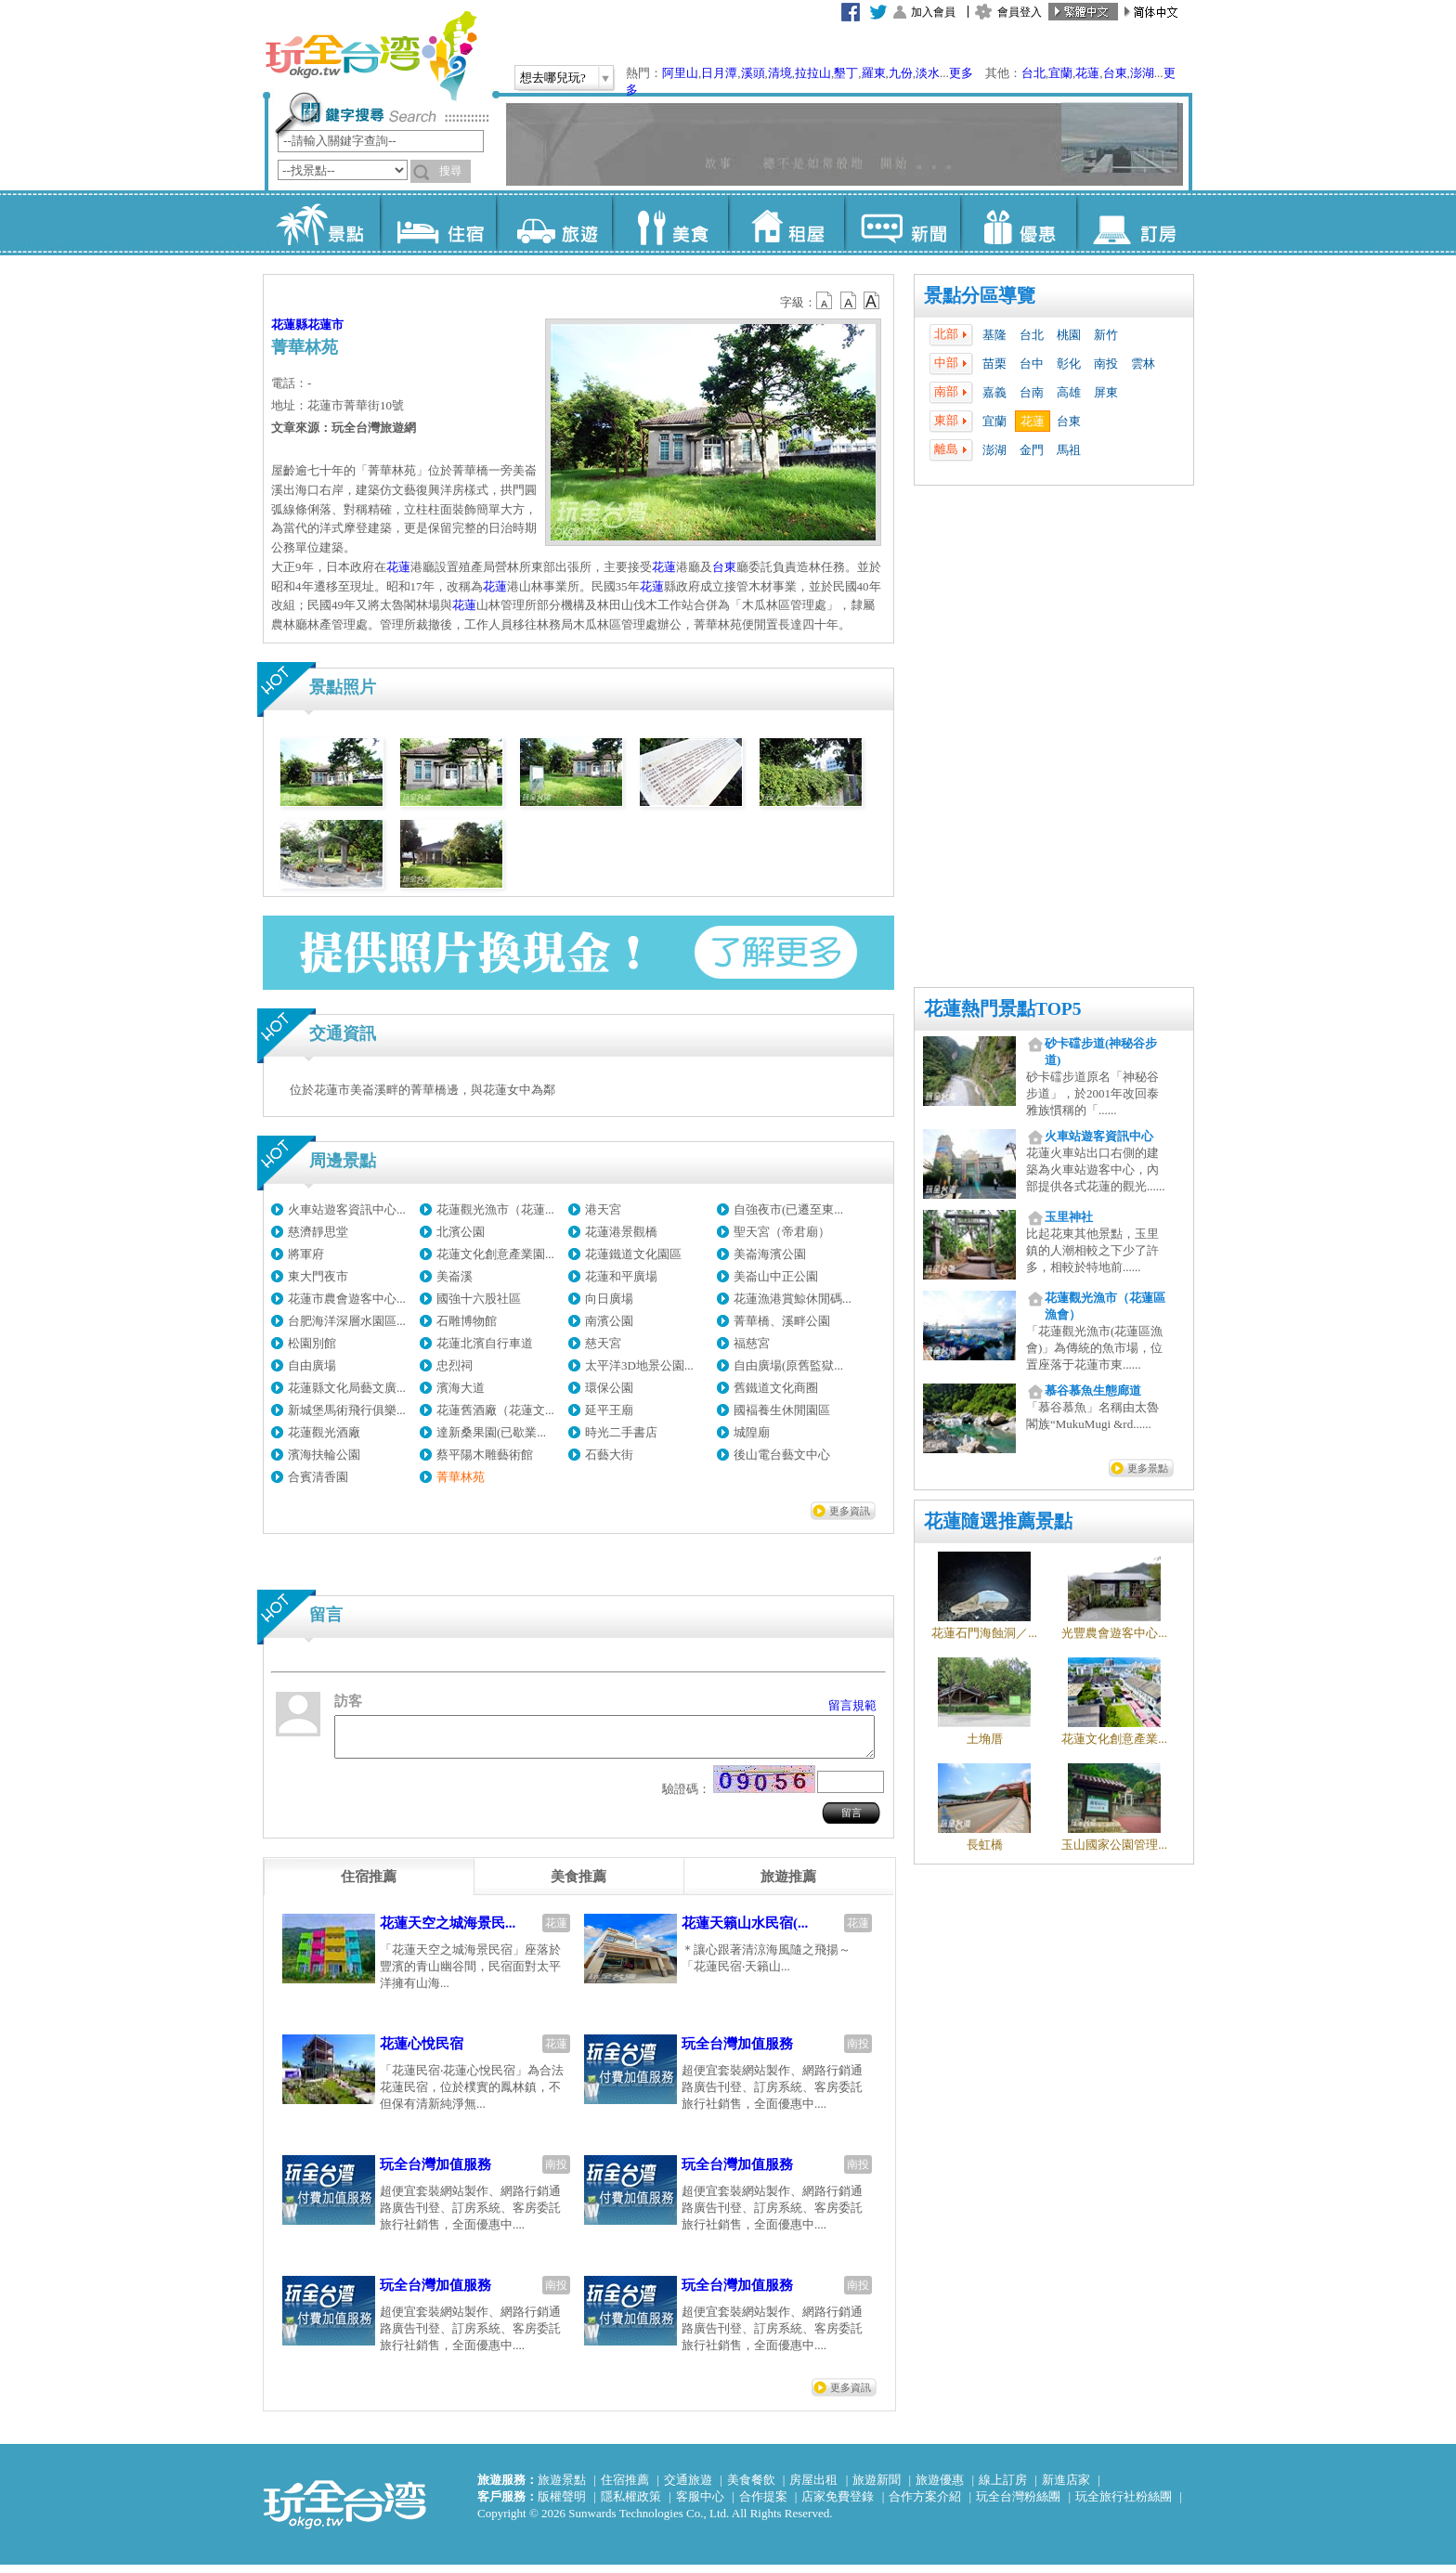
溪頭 (753, 73)
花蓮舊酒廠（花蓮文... (495, 1410)
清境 (780, 73)
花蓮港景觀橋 (621, 1232)
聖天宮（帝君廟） (782, 1232)
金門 (1032, 450)
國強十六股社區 (478, 1299)
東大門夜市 (318, 1276)
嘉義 (994, 392)
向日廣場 (609, 1299)
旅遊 (554, 222)
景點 (322, 222)
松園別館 (312, 1343)
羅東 (874, 73)
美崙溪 (454, 1276)
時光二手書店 (621, 1432)
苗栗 (994, 363)
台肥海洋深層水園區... (347, 1321)
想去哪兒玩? (553, 77)
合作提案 (763, 2505)
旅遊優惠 (940, 2488)
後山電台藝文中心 (782, 1455)
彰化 (1069, 363)
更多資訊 (849, 1510)
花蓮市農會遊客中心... (347, 1299)
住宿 (438, 222)
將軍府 (306, 1254)
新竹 (1106, 335)
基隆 (994, 335)
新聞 (902, 222)
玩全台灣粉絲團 (1018, 2505)
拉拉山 (813, 73)
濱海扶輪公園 (324, 1455)
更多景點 (1147, 1468)
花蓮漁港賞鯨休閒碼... (793, 1299)
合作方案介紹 (925, 2505)
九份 (901, 73)
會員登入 (1019, 12)
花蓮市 (325, 324)
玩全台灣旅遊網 (370, 55)
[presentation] (369, 1885)
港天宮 (603, 1209)
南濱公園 (609, 1321)
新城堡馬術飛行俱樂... (347, 1410)
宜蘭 (1060, 73)
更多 (961, 73)
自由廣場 (312, 1365)
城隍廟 (752, 1432)
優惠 (1018, 222)
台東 (1115, 73)
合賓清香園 (318, 1477)
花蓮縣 (289, 324)
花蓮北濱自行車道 (484, 1343)
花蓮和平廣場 (621, 1276)
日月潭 (719, 73)
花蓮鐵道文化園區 (633, 1254)
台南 (1032, 392)
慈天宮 (603, 1343)
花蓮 (1087, 73)
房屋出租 (813, 2488)
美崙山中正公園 (776, 1276)
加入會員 (933, 12)
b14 (872, 301)
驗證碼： (686, 1797)
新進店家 (1066, 2488)
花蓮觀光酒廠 (324, 1432)
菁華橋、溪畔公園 (782, 1321)
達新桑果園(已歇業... (491, 1432)
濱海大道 (460, 1388)
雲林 (1143, 363)
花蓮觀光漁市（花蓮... (495, 1209)
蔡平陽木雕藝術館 (484, 1455)
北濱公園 (460, 1232)
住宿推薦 (625, 2488)
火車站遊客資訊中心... (347, 1209)
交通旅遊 (688, 2488)
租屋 (786, 222)
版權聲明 (562, 2505)
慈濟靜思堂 (318, 1232)
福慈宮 (752, 1343)
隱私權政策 (631, 2505)
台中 (1032, 363)
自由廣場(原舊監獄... (788, 1365)
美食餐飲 (751, 2488)
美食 (670, 222)
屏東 (1106, 392)
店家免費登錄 (837, 2505)
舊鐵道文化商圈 (776, 1388)
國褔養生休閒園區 (782, 1410)
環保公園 (609, 1388)
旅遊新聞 (876, 2488)
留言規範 (852, 1705)
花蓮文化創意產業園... (495, 1254)
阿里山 (680, 73)
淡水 (928, 73)
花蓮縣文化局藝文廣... (347, 1388)
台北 (1033, 73)
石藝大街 (609, 1455)
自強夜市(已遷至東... (788, 1209)
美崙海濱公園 (770, 1254)
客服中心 (700, 2505)
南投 (1106, 363)
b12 (825, 301)
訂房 (1134, 222)
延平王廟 (609, 1410)
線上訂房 (1003, 2488)
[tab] (369, 1885)
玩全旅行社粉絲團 (1123, 2505)
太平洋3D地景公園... (639, 1365)
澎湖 (1142, 73)
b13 (848, 301)
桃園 (1069, 335)
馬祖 (1069, 450)
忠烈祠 (454, 1365)
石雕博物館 (466, 1321)
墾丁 (846, 73)
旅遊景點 (562, 2488)
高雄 (1069, 392)
